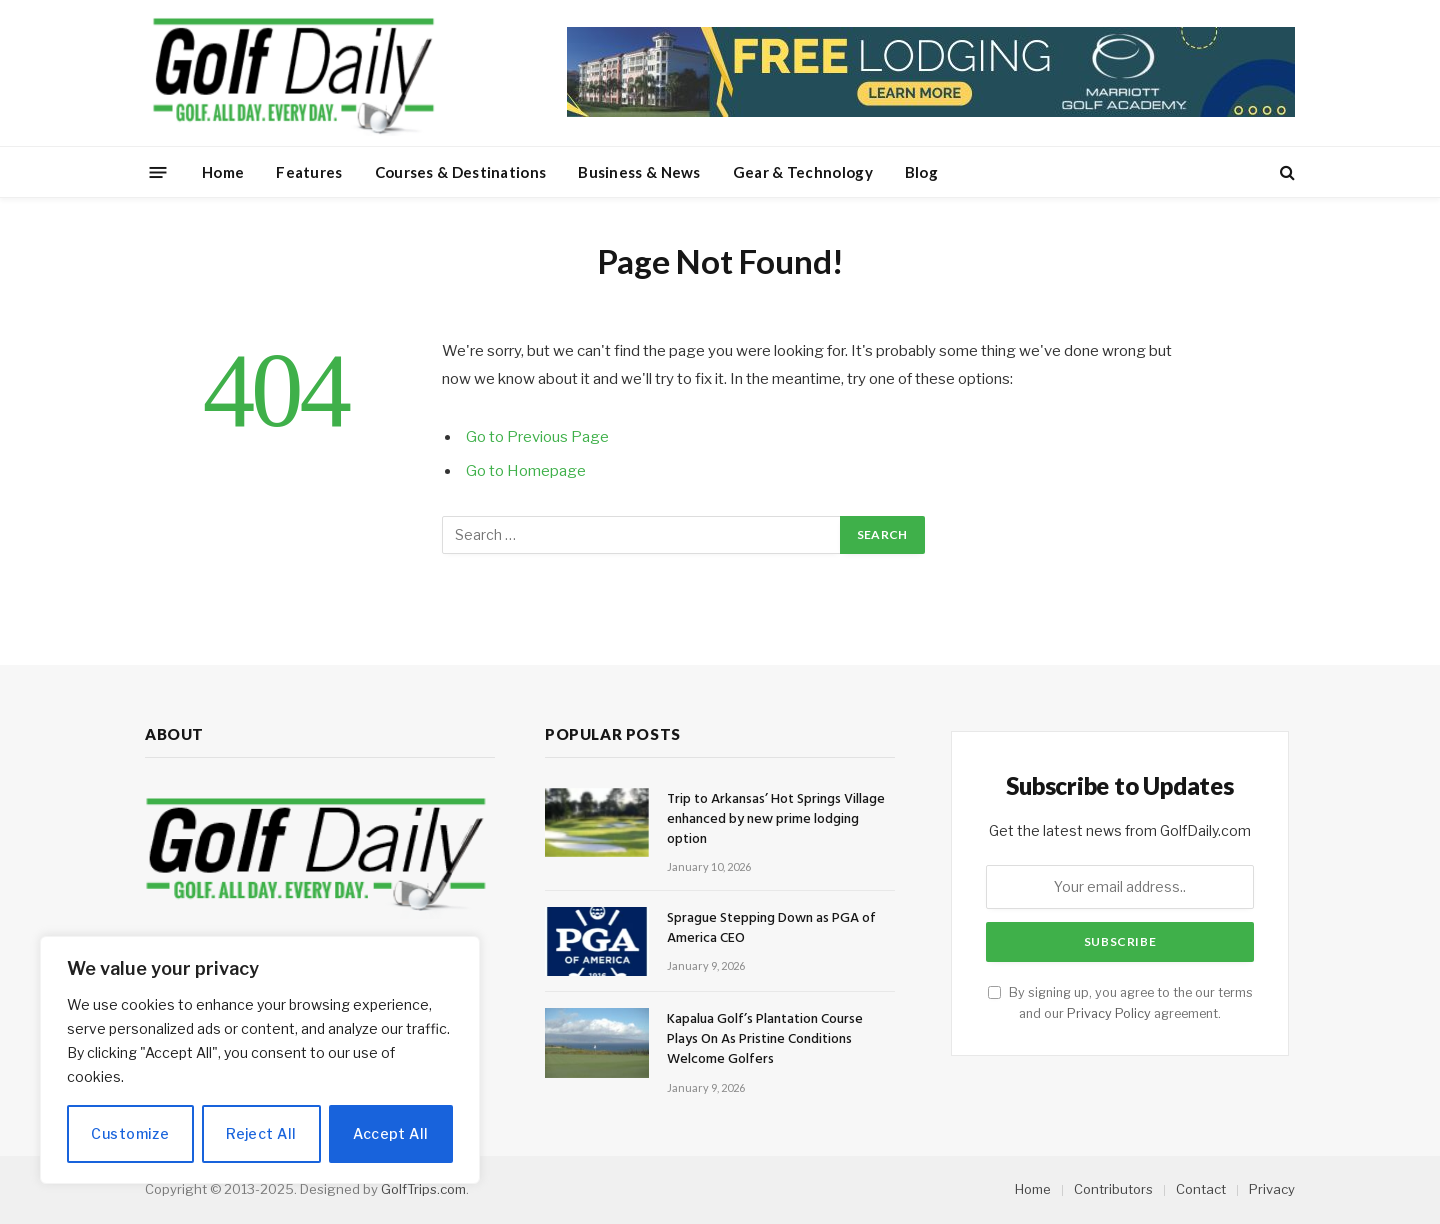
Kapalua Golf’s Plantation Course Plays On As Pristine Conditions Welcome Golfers (765, 1040)
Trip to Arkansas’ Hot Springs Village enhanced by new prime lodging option (776, 820)
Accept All (390, 1133)
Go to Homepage (526, 471)
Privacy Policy (1109, 1013)
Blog (921, 172)
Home (223, 172)
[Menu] (158, 171)
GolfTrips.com (423, 1189)
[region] (260, 1060)
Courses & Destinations (461, 172)
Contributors (1113, 1189)
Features (309, 172)
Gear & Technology (803, 172)
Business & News (639, 172)
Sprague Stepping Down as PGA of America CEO (771, 929)
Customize (130, 1133)
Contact (1201, 1189)
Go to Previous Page (537, 437)
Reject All (261, 1133)
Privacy (1272, 1189)
